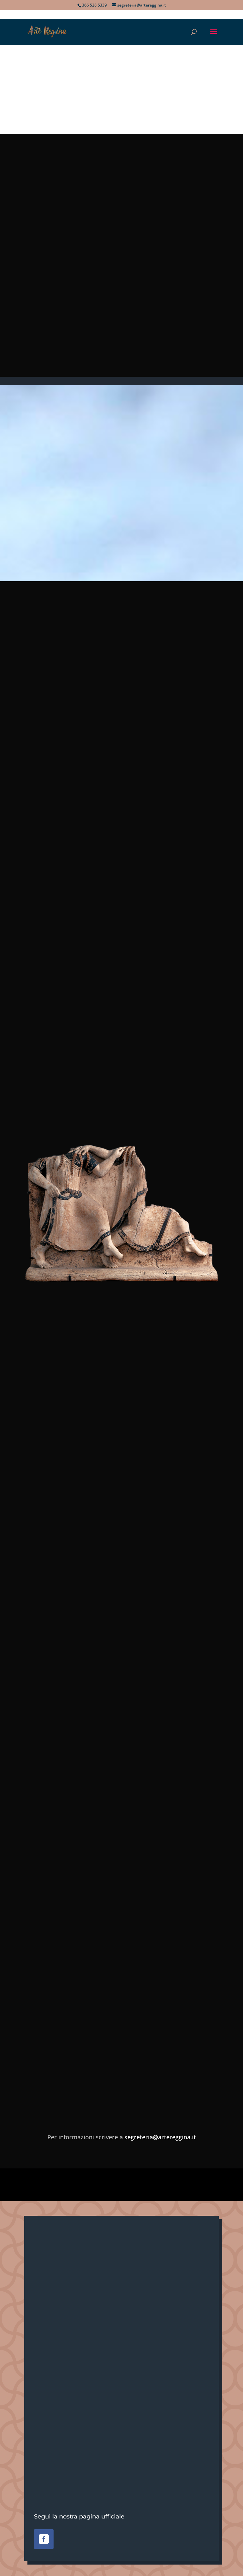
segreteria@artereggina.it (160, 2137)
